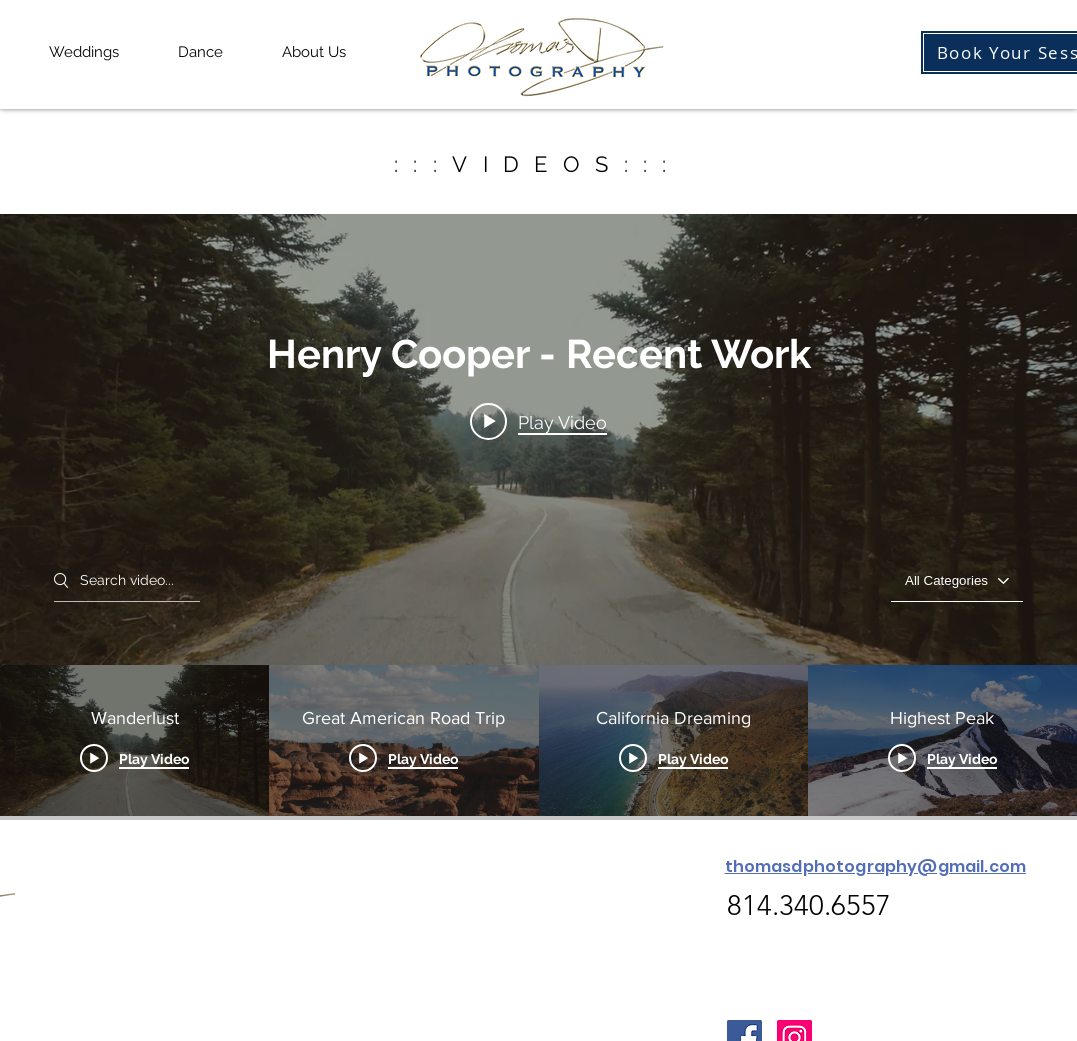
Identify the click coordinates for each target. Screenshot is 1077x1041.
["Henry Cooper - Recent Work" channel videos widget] (538, 515)
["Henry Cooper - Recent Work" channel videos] (538, 740)
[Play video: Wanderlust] (538, 422)
